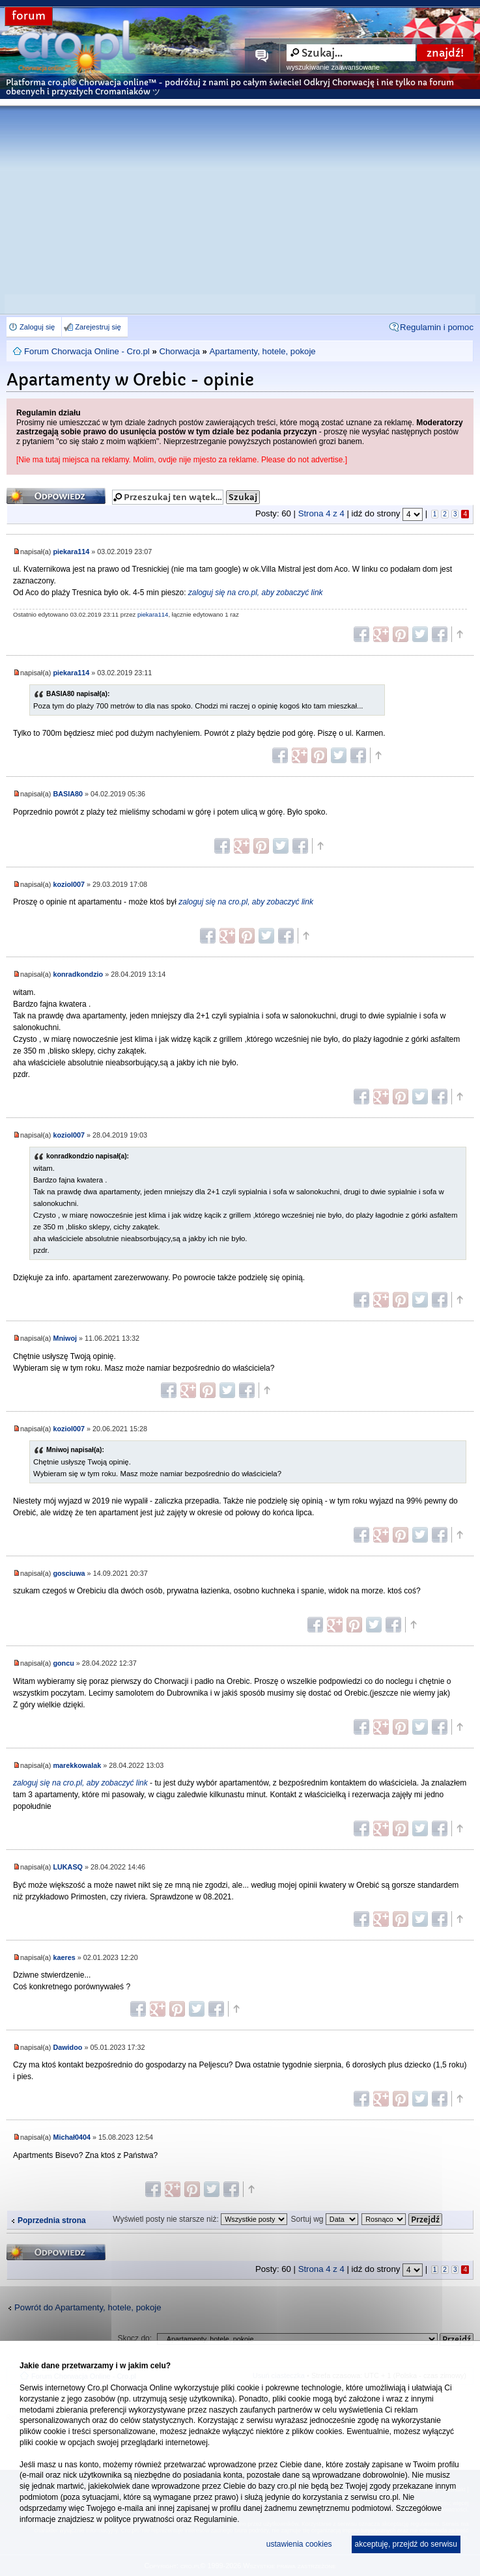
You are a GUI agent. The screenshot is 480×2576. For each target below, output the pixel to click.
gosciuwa (69, 1573)
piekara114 (71, 551)
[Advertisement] (240, 196)
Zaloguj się (37, 327)
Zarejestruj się (97, 327)
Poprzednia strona (52, 2220)
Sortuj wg (324, 2219)
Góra (459, 634)
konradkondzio (78, 974)
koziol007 (69, 884)
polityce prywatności (139, 2519)
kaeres (64, 1957)
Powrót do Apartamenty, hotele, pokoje (88, 2307)
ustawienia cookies (299, 2544)
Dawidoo (67, 2047)
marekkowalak (77, 1765)
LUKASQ (68, 1867)
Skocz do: (134, 2338)
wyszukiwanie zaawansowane (333, 67)
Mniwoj (65, 1338)
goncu (63, 1663)
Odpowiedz (56, 496)
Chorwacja (179, 351)
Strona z (321, 513)
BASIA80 (68, 794)
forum (29, 16)
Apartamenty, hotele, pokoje (262, 351)
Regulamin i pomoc (436, 327)
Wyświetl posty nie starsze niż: (200, 2219)
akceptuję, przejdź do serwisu (406, 2544)
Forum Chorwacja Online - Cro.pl (87, 351)
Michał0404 (72, 2137)
